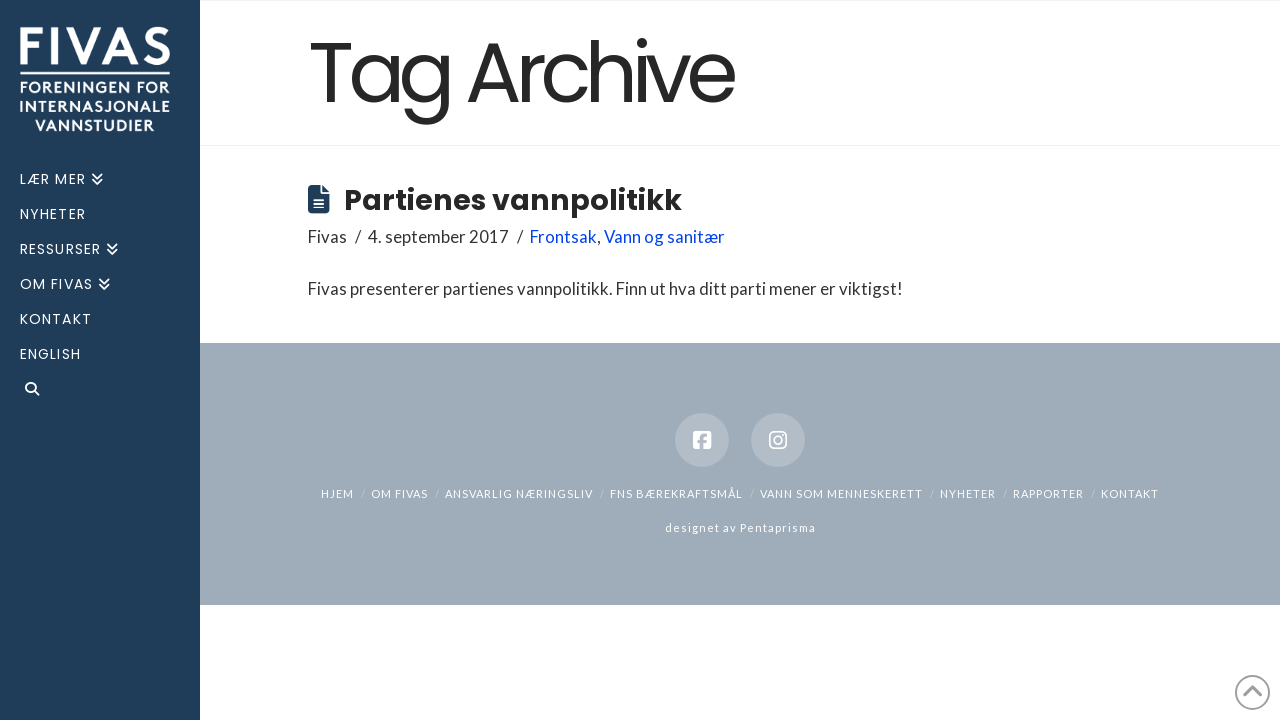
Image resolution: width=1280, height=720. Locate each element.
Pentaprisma (778, 527)
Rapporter (1048, 493)
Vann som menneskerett (841, 493)
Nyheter (968, 493)
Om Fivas (399, 493)
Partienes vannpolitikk (513, 200)
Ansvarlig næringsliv (519, 493)
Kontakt (1130, 493)
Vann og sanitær (664, 236)
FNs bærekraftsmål (676, 493)
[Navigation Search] (100, 391)
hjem (337, 493)
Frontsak (563, 236)
